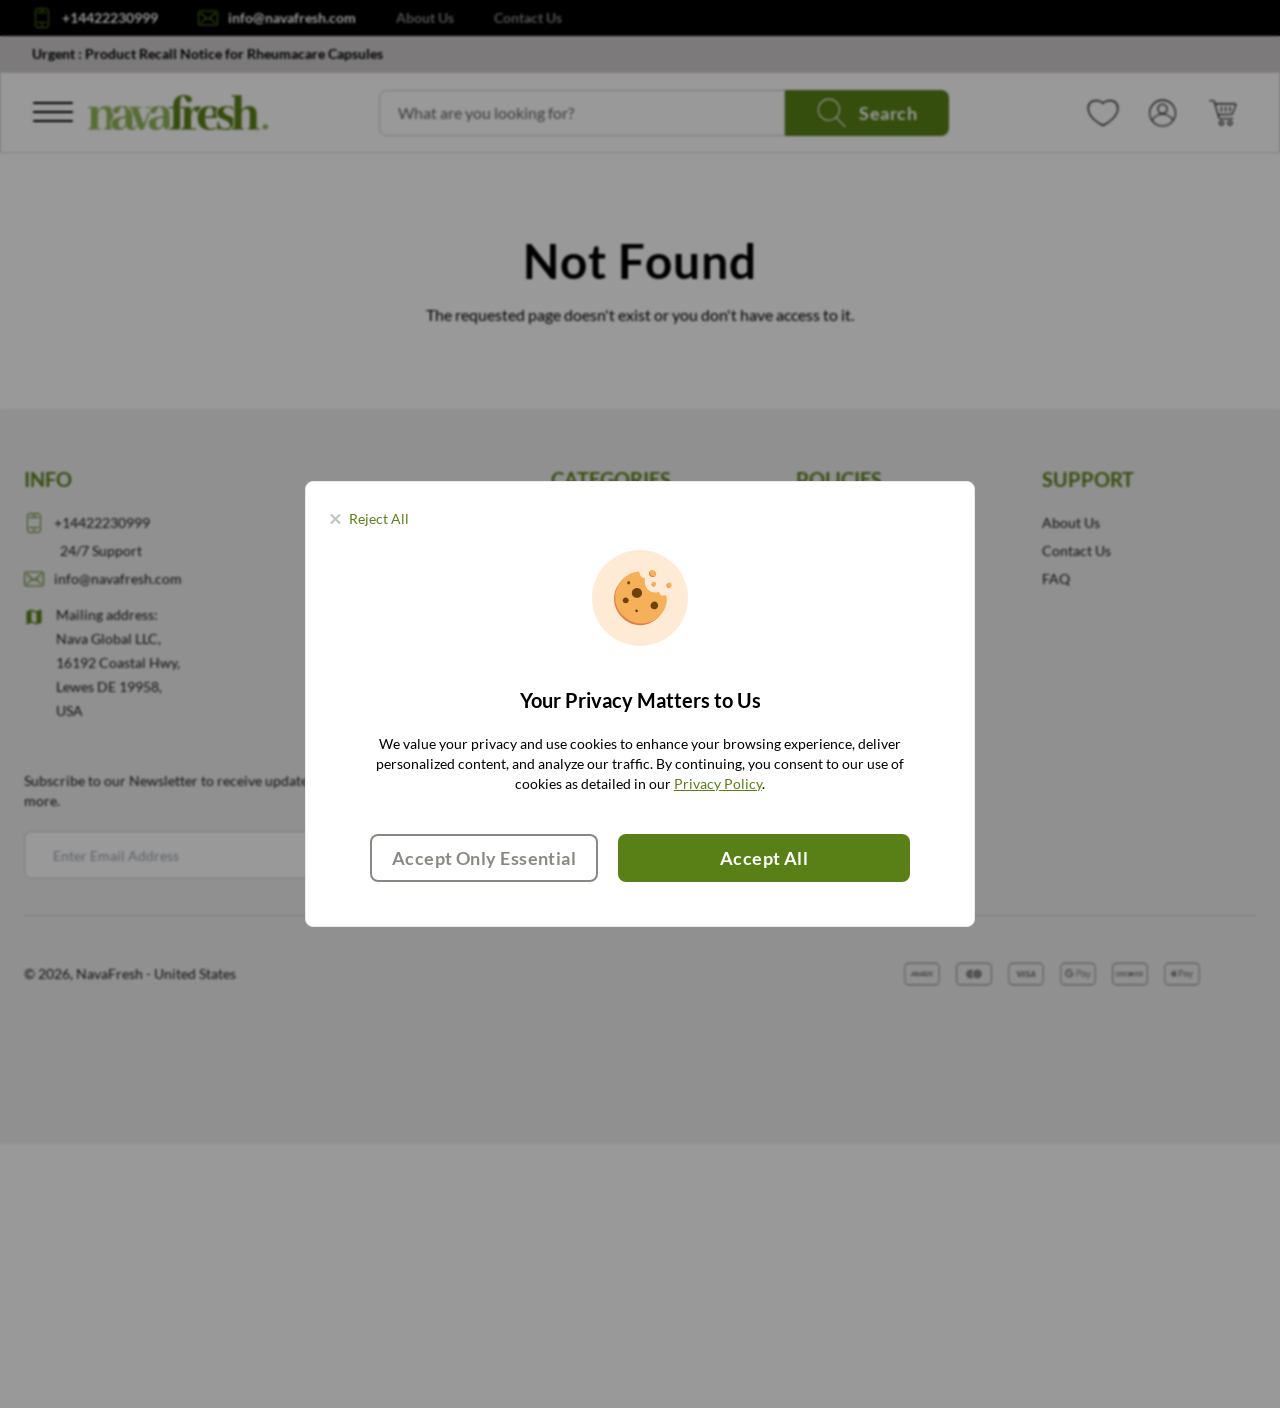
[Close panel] (369, 519)
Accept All (764, 858)
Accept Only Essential (484, 858)
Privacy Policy (718, 783)
